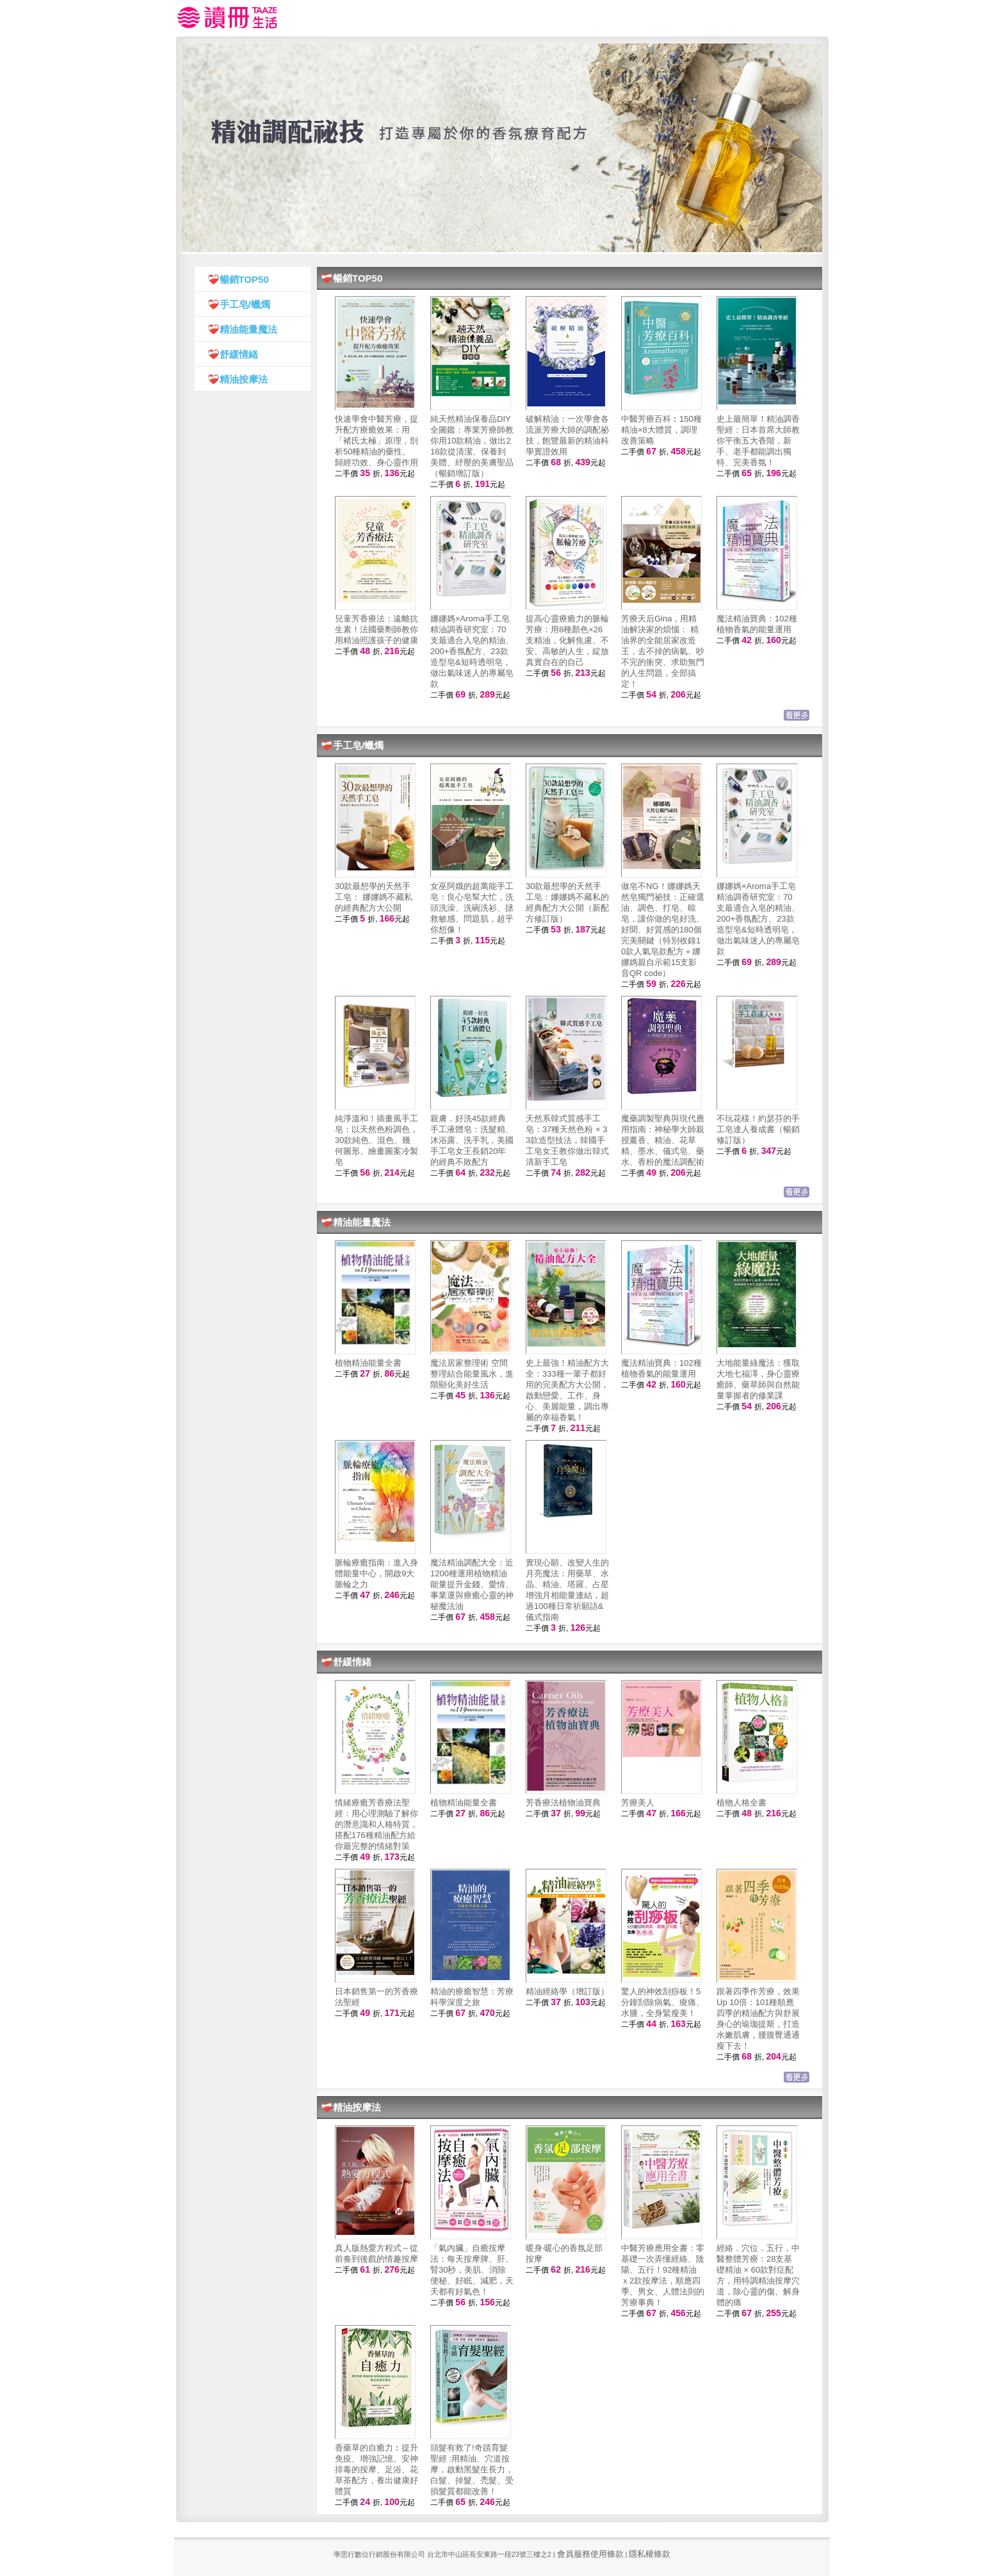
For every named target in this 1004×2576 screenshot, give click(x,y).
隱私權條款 (649, 2554)
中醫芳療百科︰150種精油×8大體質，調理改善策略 (661, 429)
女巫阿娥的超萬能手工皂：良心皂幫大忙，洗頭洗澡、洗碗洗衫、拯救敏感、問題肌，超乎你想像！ (472, 907)
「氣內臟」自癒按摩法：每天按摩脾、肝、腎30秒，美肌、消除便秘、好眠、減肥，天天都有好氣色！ (472, 2269)
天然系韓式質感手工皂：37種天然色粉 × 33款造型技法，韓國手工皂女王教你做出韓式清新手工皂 (567, 1140)
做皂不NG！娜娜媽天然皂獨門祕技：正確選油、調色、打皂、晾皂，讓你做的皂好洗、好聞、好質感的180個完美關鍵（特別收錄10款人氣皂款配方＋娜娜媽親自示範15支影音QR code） (662, 929)
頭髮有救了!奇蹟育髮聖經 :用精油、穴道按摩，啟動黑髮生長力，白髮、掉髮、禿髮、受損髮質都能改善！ (472, 2469)
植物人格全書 (741, 1802)
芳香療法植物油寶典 (563, 1802)
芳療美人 (637, 1802)
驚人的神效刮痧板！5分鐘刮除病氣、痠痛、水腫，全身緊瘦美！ (662, 2002)
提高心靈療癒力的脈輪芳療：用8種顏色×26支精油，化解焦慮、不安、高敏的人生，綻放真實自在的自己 (567, 640)
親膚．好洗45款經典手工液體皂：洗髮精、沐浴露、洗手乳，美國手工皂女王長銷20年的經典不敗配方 (472, 1140)
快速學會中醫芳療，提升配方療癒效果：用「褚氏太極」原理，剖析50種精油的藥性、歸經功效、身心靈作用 (376, 440)
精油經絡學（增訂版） (567, 1991)
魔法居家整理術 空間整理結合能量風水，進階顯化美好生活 (472, 1373)
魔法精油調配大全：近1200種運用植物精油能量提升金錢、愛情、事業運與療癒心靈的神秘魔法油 (472, 1584)
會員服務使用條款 (590, 2554)
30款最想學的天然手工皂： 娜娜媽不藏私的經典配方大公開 (373, 897)
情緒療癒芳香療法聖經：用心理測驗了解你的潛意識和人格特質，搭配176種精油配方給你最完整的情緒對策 (376, 1824)
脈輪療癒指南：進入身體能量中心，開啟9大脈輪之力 (376, 1573)
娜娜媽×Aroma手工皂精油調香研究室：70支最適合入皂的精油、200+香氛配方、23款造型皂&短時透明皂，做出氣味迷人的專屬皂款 (472, 651)
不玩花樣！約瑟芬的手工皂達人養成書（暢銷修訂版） (758, 1129)
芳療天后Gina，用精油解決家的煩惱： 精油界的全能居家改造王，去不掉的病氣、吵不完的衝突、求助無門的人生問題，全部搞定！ (662, 651)
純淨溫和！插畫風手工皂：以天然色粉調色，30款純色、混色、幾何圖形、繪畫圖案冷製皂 (376, 1140)
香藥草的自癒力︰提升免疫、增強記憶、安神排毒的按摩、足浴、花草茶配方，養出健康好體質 (376, 2469)
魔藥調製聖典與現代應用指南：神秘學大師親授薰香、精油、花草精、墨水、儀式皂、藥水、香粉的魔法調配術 (662, 1140)
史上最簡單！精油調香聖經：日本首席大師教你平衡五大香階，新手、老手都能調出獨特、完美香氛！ (758, 440)
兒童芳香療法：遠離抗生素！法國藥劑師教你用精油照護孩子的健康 (376, 629)
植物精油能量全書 (368, 1363)
